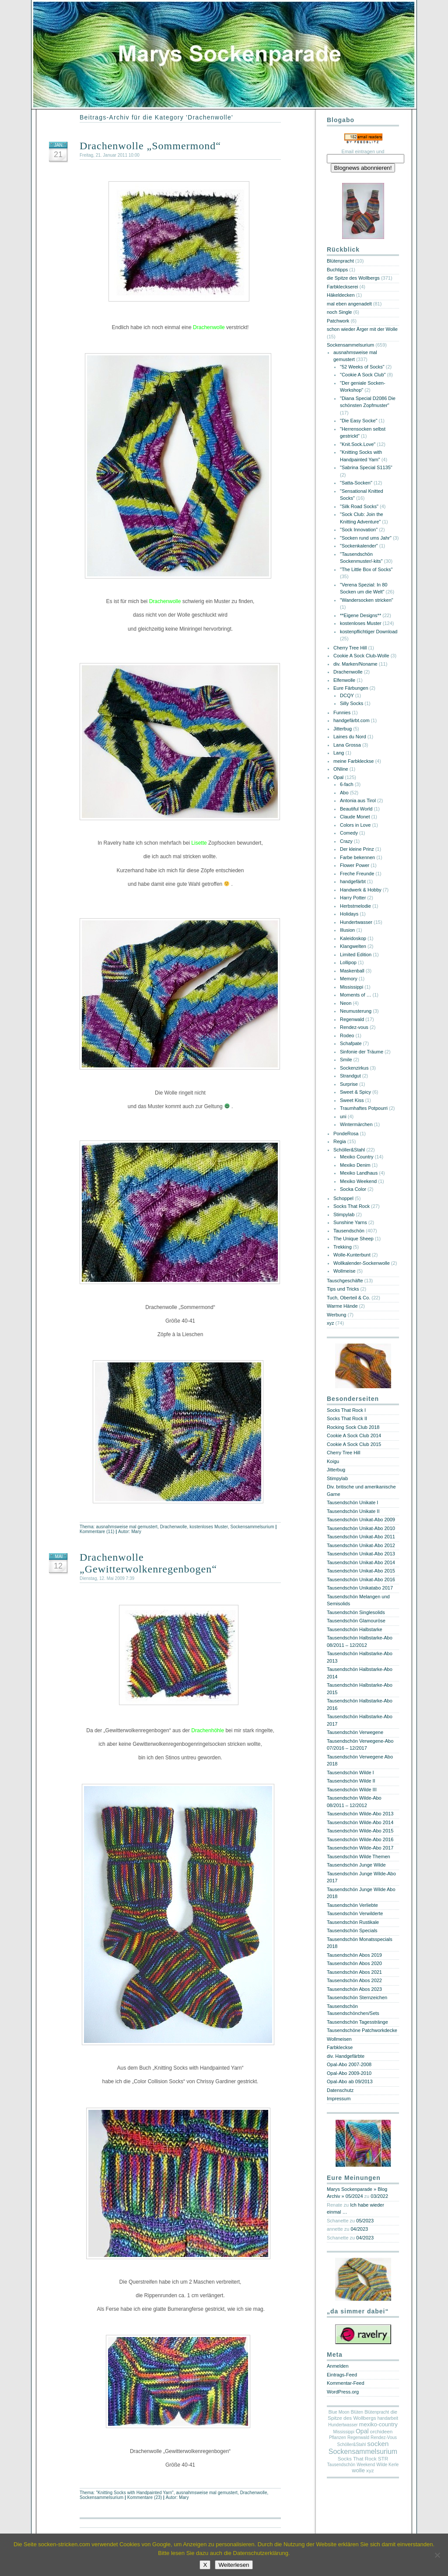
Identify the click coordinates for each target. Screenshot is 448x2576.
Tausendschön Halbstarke (354, 1629)
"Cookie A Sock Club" (362, 374)
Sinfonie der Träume (361, 1051)
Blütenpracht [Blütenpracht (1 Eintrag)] (376, 2412)
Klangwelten (353, 946)
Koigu (333, 1461)
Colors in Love (355, 825)
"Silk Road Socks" (359, 506)
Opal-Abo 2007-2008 (349, 2064)
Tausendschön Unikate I (352, 1502)
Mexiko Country (356, 1156)
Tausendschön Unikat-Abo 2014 (361, 1562)
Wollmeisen (339, 2039)
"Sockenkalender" (359, 545)
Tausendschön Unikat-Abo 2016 (361, 1579)
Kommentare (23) (144, 2497)
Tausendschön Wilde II (351, 1780)
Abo (344, 792)
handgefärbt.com (351, 720)
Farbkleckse (340, 2047)
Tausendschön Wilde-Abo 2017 (360, 1847)
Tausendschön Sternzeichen (357, 1997)
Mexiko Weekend (358, 1181)
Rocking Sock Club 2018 (353, 1427)
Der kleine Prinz (357, 849)
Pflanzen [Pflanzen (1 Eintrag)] (337, 2437)
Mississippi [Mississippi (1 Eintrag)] (343, 2431)
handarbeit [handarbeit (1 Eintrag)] (388, 2418)
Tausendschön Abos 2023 (354, 1989)
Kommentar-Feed (345, 2383)
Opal (338, 777)
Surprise (349, 1084)
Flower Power (354, 865)
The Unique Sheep (353, 1238)
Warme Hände (342, 1306)
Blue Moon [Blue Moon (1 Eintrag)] (339, 2412)
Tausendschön (348, 1230)
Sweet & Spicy (355, 1092)
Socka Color (353, 1189)
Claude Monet (355, 816)
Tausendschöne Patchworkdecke (362, 2030)
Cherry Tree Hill (350, 647)
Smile (346, 1059)
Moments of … (355, 994)
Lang (338, 752)
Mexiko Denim (355, 1165)
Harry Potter (353, 897)
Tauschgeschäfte (345, 1280)
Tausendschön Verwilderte (355, 1913)
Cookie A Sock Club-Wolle (361, 655)
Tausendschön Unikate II (353, 1511)
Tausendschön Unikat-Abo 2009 (361, 1519)
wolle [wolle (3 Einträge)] (358, 2470)
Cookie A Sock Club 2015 (354, 1444)
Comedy (349, 832)
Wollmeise (344, 1271)
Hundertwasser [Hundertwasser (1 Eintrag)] (342, 2424)
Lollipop (348, 962)
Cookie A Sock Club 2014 (354, 1435)
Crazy (346, 841)
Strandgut (350, 1075)
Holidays (349, 913)
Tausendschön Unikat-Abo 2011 (361, 1536)
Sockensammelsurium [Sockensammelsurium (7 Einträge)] (363, 2451)
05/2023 (365, 2220)
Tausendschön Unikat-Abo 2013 (361, 1553)
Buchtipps (337, 269)
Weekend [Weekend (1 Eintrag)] (366, 2464)
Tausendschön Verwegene (355, 1732)
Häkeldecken (341, 295)
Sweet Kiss (352, 1100)
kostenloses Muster (208, 1526)
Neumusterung (355, 1011)
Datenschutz (340, 2090)
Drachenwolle (173, 1526)
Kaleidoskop (353, 938)
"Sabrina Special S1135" (366, 467)
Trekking (342, 1246)
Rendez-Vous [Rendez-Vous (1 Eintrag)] (384, 2437)
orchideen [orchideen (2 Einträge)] (381, 2432)
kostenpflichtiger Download (368, 631)
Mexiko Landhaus (359, 1173)
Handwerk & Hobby (361, 889)
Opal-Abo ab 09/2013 (350, 2081)
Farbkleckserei (342, 286)
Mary (136, 1531)
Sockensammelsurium (252, 1526)
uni (343, 1116)
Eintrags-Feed (342, 2374)
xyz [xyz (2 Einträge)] (370, 2470)
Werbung (336, 1314)
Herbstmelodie (355, 906)
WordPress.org (343, 2391)
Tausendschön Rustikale (353, 1922)
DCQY (347, 695)
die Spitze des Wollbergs (353, 278)
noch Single (339, 312)
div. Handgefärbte (345, 2056)
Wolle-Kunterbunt (352, 1254)
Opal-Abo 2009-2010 (349, 2073)
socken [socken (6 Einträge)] (377, 2443)
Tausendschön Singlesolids (356, 1612)
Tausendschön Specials (352, 1930)
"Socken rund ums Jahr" (366, 537)
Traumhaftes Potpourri (364, 1108)
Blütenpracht (340, 260)
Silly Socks (351, 703)
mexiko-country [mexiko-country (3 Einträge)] (378, 2424)
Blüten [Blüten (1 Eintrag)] (357, 2412)
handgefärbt (353, 881)
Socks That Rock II (347, 1418)
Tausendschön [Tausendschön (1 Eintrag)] (341, 2464)
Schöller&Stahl (349, 1149)
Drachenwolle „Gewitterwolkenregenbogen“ (148, 1563)
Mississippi (351, 987)
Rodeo (347, 1035)
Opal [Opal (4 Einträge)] (362, 2431)
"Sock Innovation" (359, 529)
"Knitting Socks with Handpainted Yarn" (134, 2492)
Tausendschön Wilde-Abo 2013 (360, 1813)
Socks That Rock (351, 1206)
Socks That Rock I (346, 1410)
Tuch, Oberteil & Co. (348, 1297)
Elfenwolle (344, 680)
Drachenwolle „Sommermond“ (150, 145)
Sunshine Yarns (350, 1222)
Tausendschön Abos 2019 (354, 1955)
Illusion (347, 930)
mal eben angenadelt (349, 303)
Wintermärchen (356, 1124)
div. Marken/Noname (355, 664)
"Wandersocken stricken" (366, 600)
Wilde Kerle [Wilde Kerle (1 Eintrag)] (387, 2464)
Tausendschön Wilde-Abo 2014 (360, 1822)
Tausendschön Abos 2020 (354, 1963)
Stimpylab (343, 1214)
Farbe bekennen (357, 857)
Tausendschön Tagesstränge (357, 2022)
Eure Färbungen (350, 688)
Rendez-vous (354, 1027)
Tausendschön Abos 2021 (354, 1972)
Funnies (341, 712)
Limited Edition (355, 954)
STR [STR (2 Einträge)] (383, 2459)
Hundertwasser (356, 922)
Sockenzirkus (354, 1067)
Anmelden (338, 2366)
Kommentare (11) (97, 1531)
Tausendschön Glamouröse (356, 1620)
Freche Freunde (357, 873)
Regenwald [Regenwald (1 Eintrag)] (358, 2437)
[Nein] (437, 2555)
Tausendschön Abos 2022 (354, 1980)
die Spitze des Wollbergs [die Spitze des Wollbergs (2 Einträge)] (362, 2415)
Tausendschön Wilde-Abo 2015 (360, 1830)
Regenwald (352, 1019)
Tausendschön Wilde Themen (358, 1856)
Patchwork (338, 320)
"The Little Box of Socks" (366, 569)
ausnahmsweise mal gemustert (127, 1526)
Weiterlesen (233, 2565)
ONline (340, 769)
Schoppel (343, 1198)
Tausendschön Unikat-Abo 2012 (361, 1545)
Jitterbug (342, 728)
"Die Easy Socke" (358, 420)
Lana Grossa (347, 745)
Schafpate (351, 1043)
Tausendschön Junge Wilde (356, 1864)
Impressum (338, 2098)
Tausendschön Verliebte (352, 1905)
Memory (348, 978)
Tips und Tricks (343, 1289)
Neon (345, 1003)
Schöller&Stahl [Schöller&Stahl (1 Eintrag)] (351, 2444)
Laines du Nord (349, 736)
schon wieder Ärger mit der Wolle (362, 329)
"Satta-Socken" (356, 482)
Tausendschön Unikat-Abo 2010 (361, 1528)
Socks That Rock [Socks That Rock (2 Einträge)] (357, 2459)
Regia (339, 1141)
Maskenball (352, 970)
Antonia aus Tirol (358, 800)
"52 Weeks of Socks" (362, 366)
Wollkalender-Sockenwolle (361, 1263)
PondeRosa (346, 1133)
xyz (330, 1323)
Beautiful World (356, 808)
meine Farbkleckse (353, 761)
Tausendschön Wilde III (352, 1789)
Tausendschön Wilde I (350, 1772)
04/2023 (359, 2229)
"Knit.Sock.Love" (357, 444)
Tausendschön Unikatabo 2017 (360, 1587)
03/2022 (379, 2196)
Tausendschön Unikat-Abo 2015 (361, 1570)
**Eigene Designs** (360, 615)
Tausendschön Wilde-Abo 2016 (360, 1839)
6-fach (347, 784)
